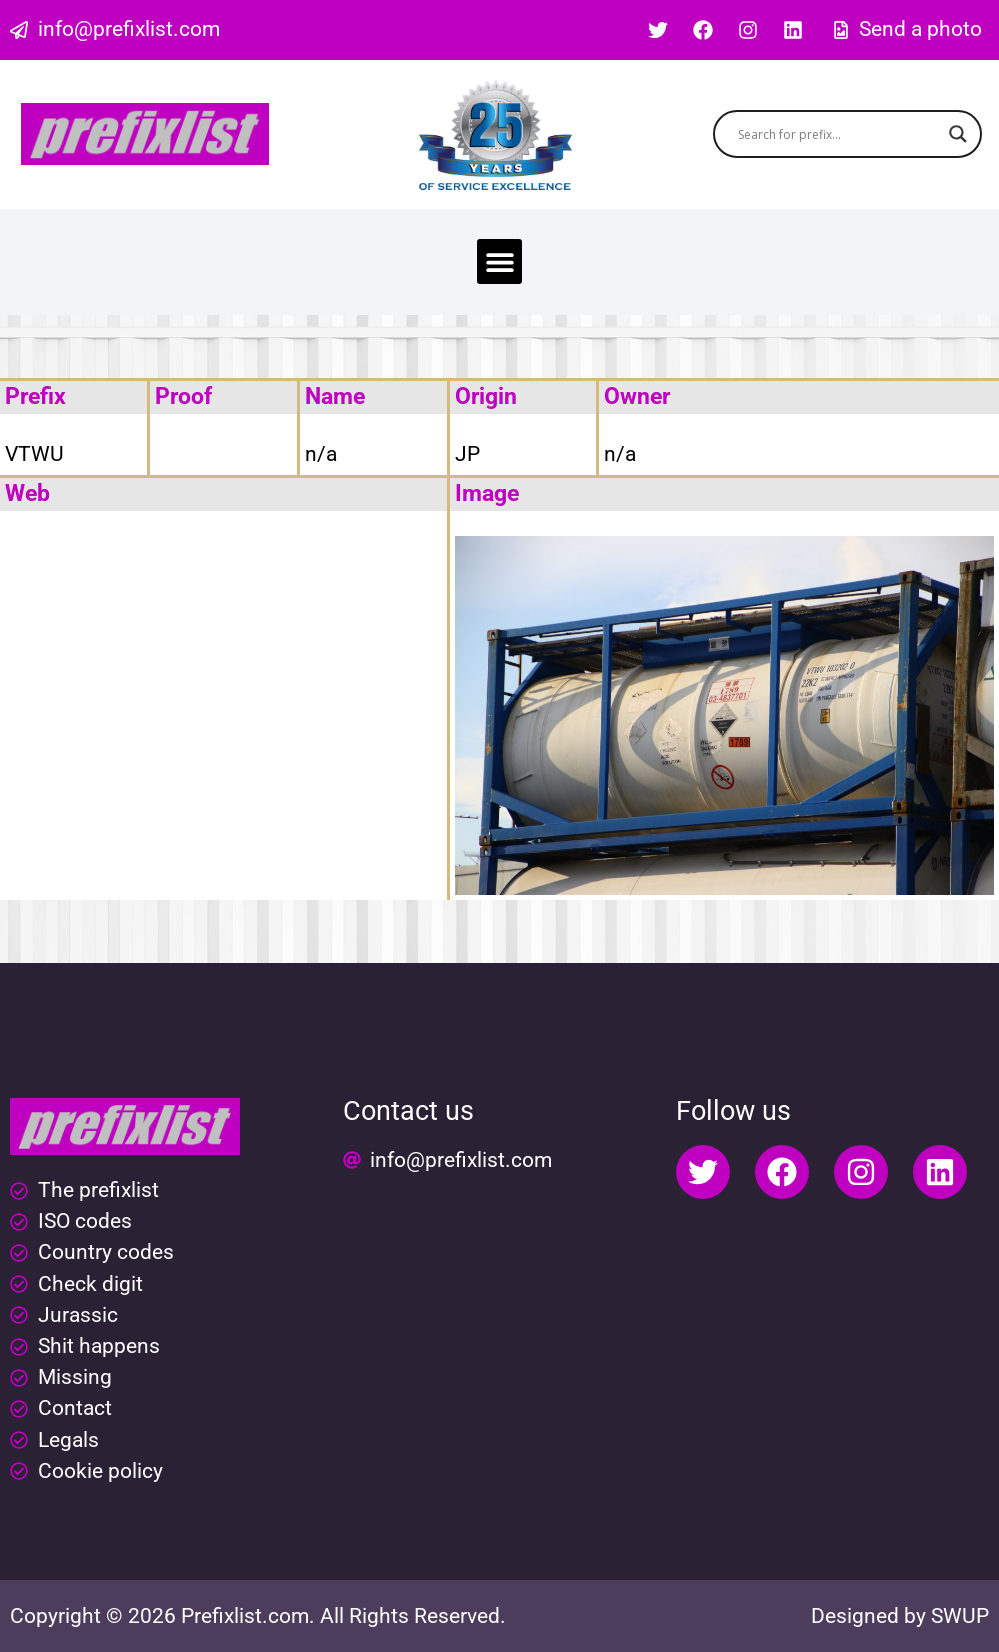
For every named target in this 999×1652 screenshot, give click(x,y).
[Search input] (839, 134)
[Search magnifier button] (958, 134)
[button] (499, 261)
